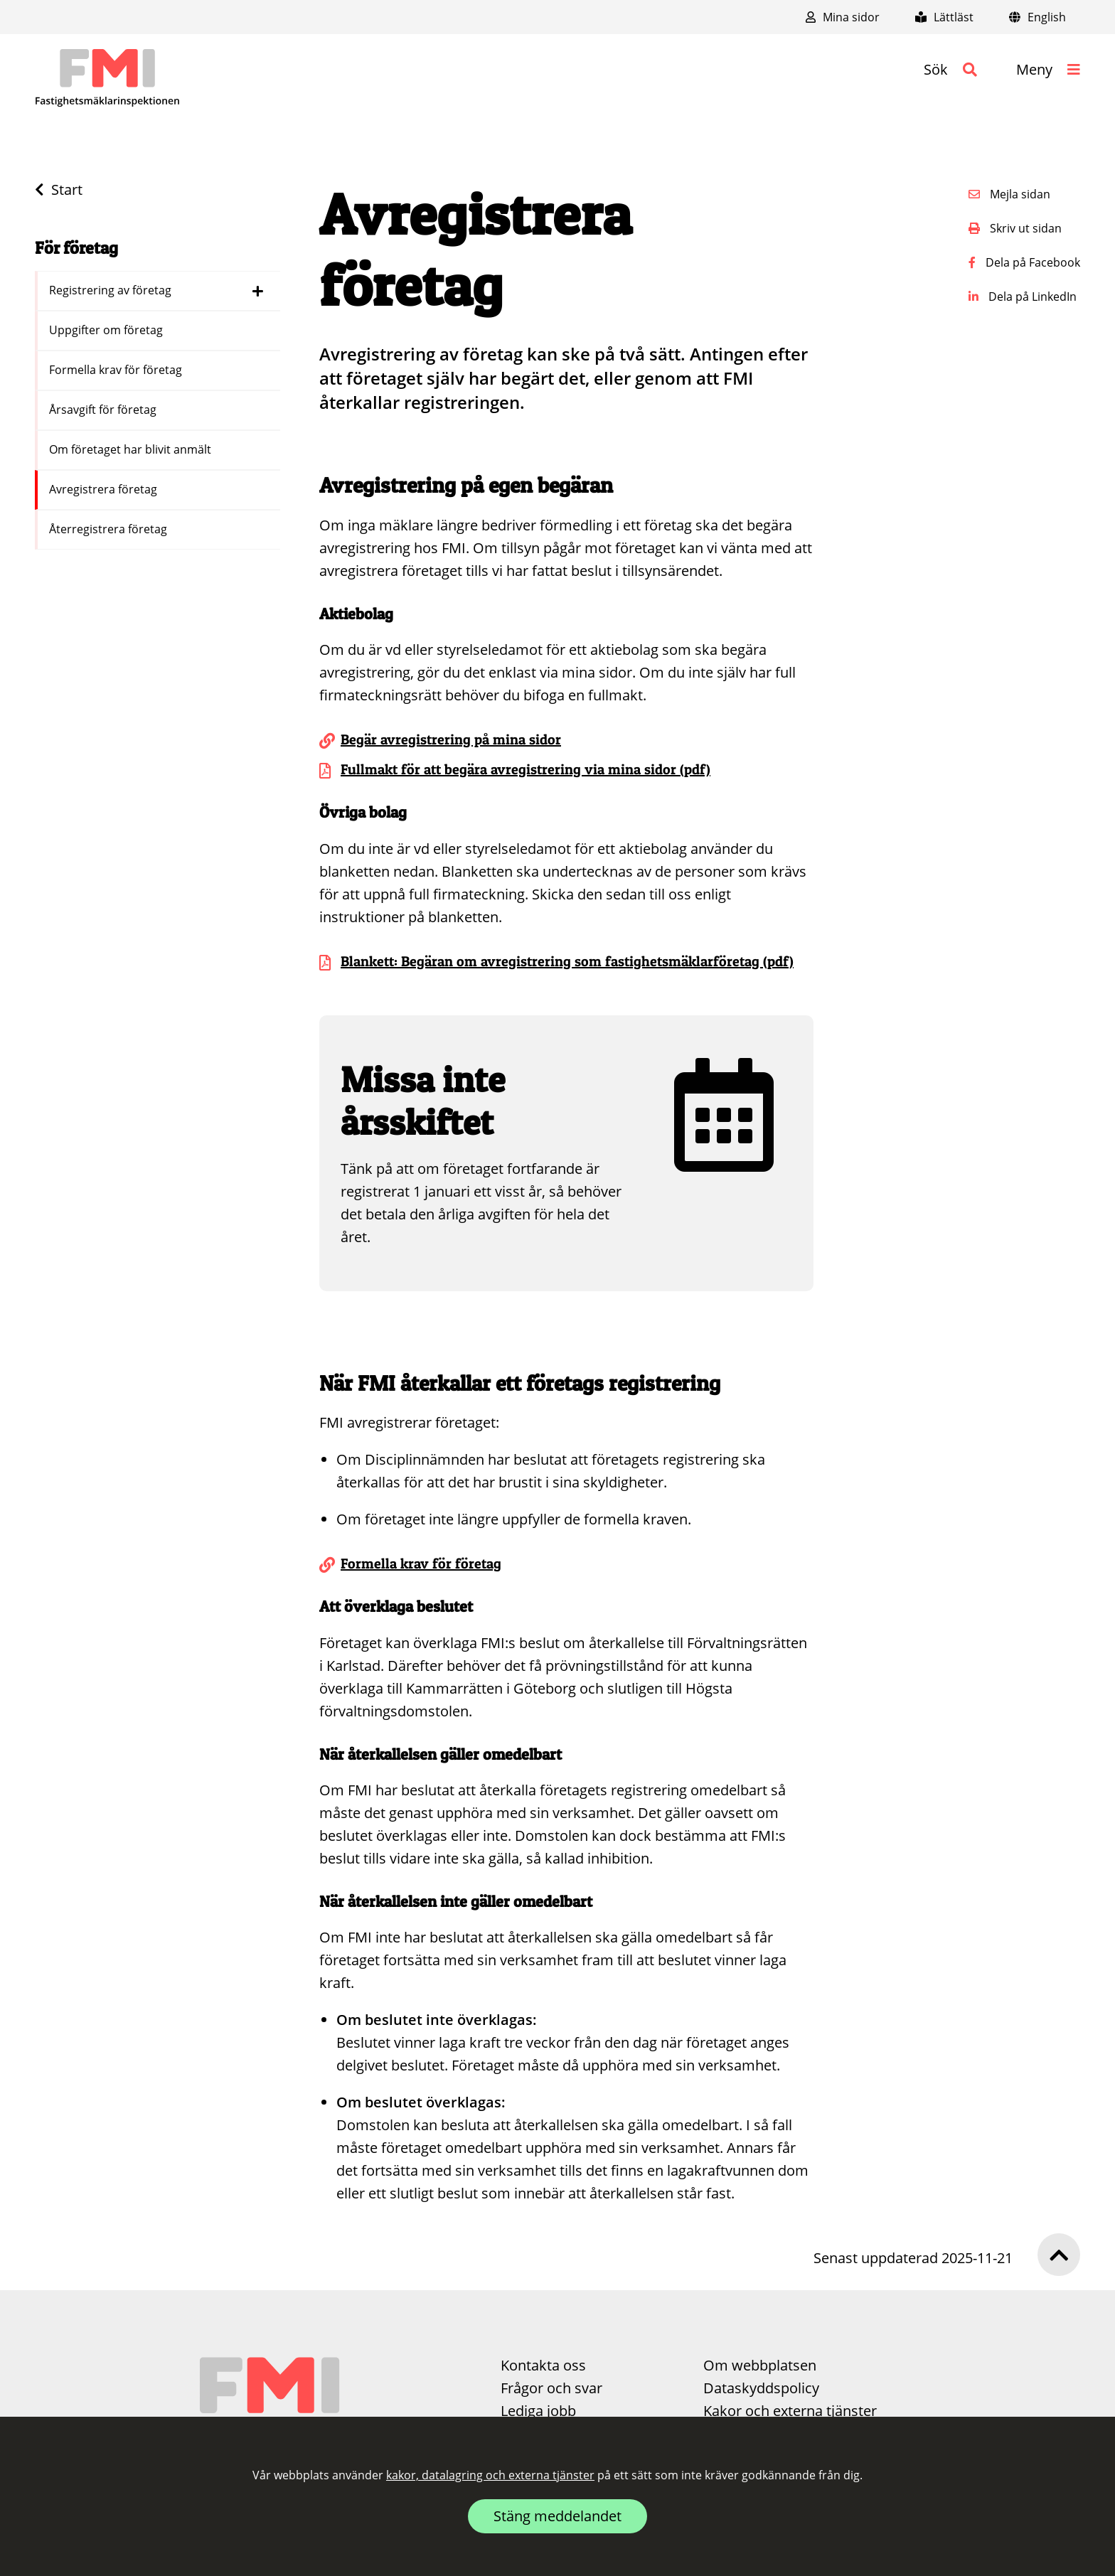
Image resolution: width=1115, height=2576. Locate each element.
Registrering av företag (111, 290)
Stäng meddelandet (557, 2516)
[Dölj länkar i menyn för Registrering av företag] (258, 290)
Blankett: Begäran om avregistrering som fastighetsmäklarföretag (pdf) (567, 961)
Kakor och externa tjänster (790, 2410)
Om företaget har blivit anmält (131, 449)
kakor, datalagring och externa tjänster (490, 2475)
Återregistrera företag (109, 529)
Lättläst (944, 17)
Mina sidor (843, 17)
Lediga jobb (538, 2410)
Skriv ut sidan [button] (1015, 228)
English (1037, 17)
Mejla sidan (1009, 194)
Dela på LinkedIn (1023, 296)
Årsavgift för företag (104, 409)
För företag (76, 247)
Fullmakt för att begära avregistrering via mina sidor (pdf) (525, 769)
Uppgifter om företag (107, 330)
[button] (950, 69)
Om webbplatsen (759, 2365)
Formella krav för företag (117, 370)
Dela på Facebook (1024, 262)
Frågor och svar (551, 2388)
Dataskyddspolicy (761, 2388)
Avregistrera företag (104, 489)
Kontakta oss (543, 2365)
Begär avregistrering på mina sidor (451, 739)
